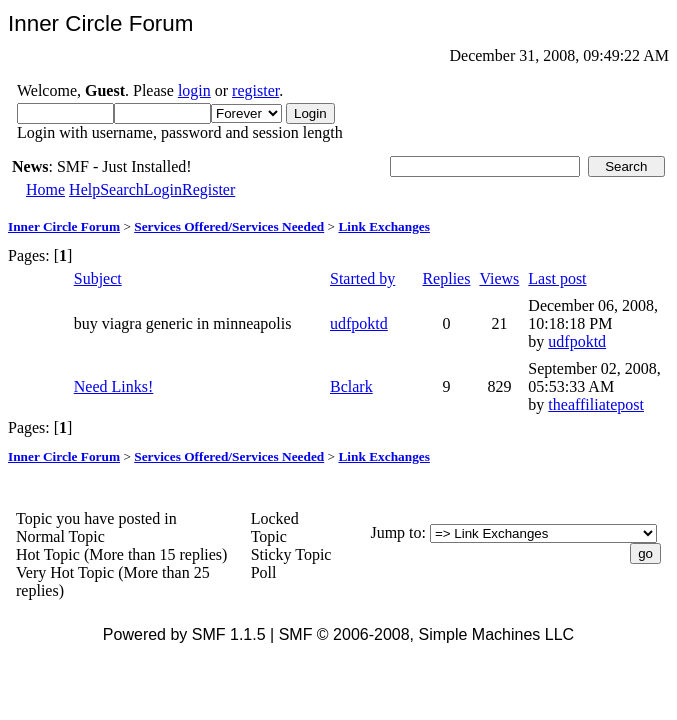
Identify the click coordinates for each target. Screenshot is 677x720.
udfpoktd (359, 323)
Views (499, 278)
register (255, 90)
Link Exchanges (383, 226)
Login (163, 189)
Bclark (351, 386)
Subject (98, 278)
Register (208, 189)
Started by (362, 278)
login (194, 90)
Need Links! (114, 386)
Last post (557, 278)
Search (122, 189)
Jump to (395, 532)
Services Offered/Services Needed (229, 226)
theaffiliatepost (596, 404)
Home (45, 189)
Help (84, 189)
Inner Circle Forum (64, 226)
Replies (446, 278)
